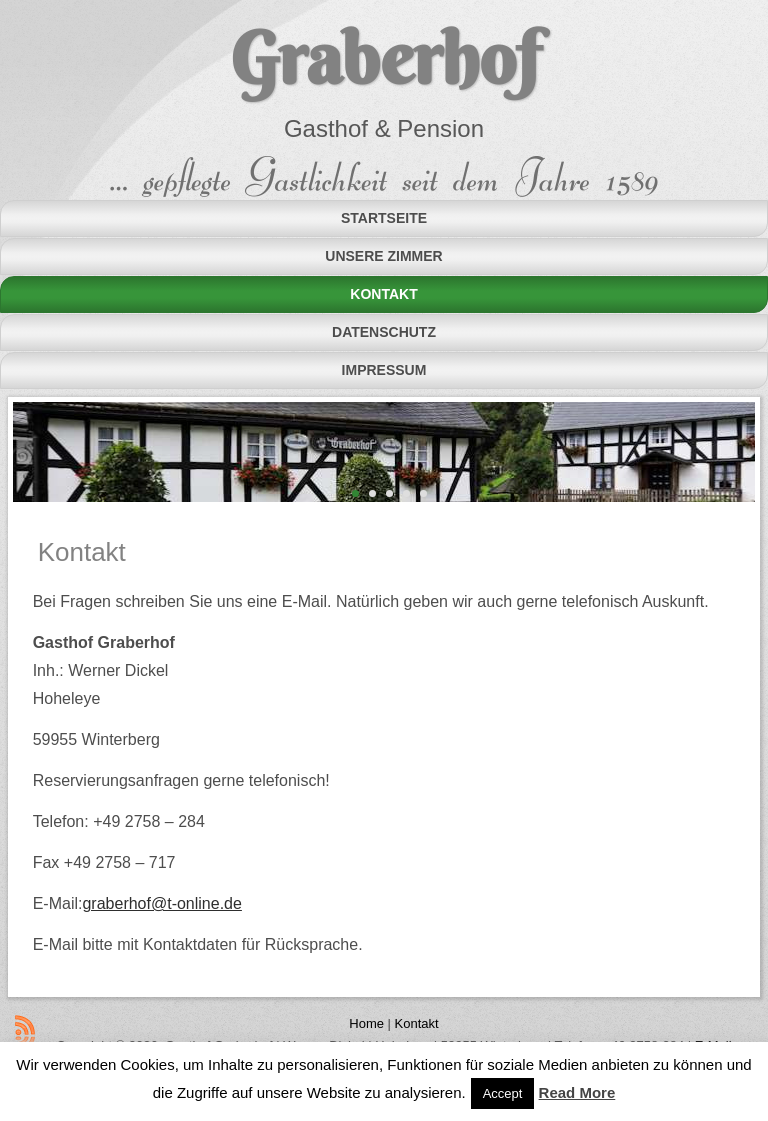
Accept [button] (503, 1093)
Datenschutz (384, 332)
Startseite (384, 218)
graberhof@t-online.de (161, 903)
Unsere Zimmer (383, 256)
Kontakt (383, 294)
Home (366, 1023)
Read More (577, 1092)
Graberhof (384, 58)
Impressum (384, 370)
